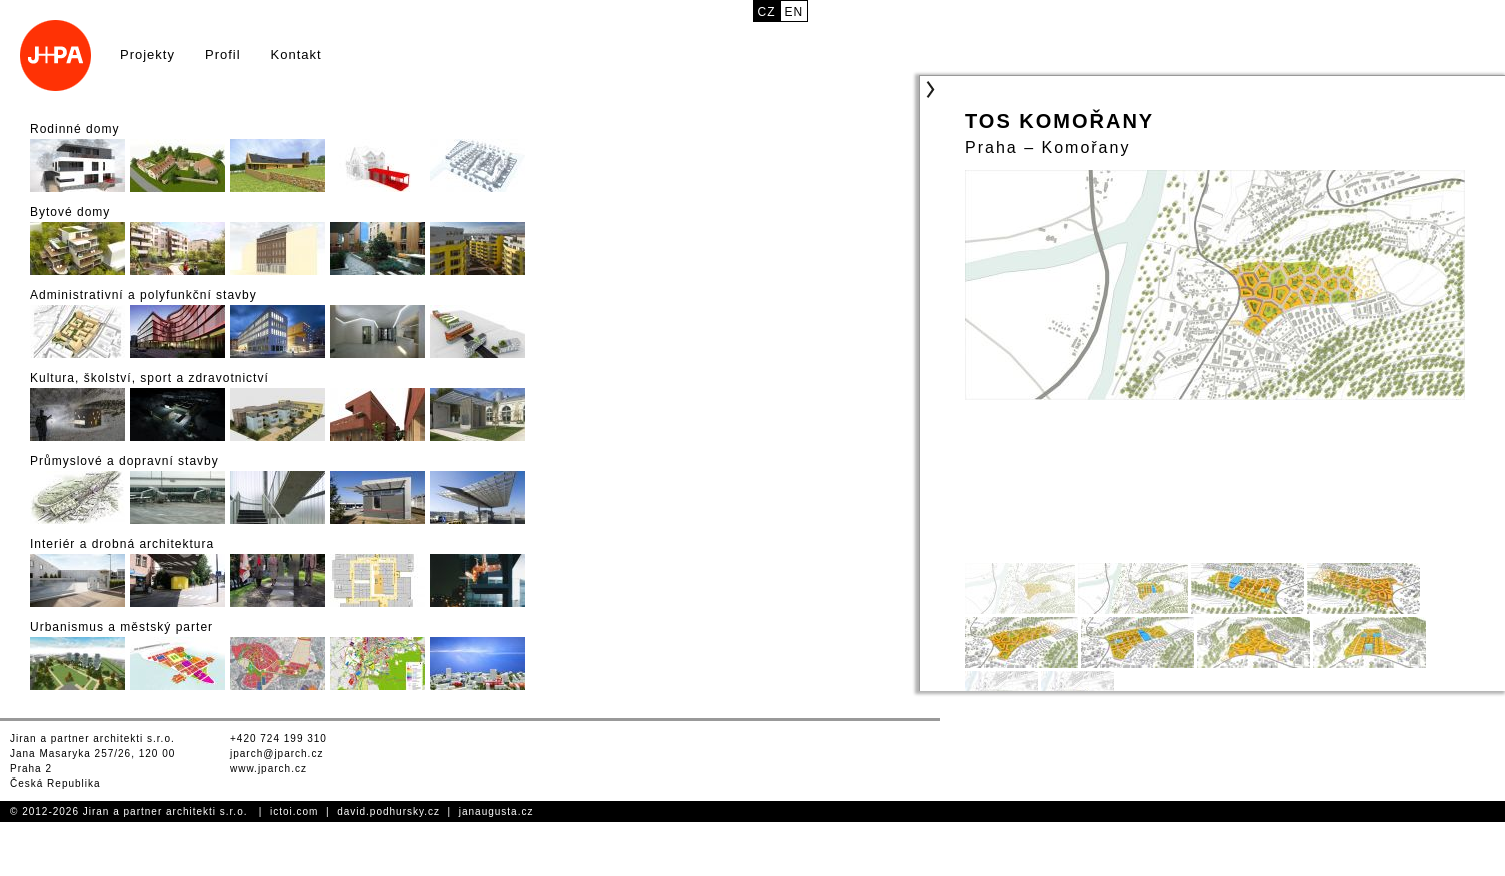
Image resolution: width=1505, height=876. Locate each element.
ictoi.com (294, 811)
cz (767, 12)
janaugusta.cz (496, 811)
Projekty (147, 54)
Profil (223, 54)
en (794, 12)
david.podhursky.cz (388, 811)
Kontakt (296, 54)
